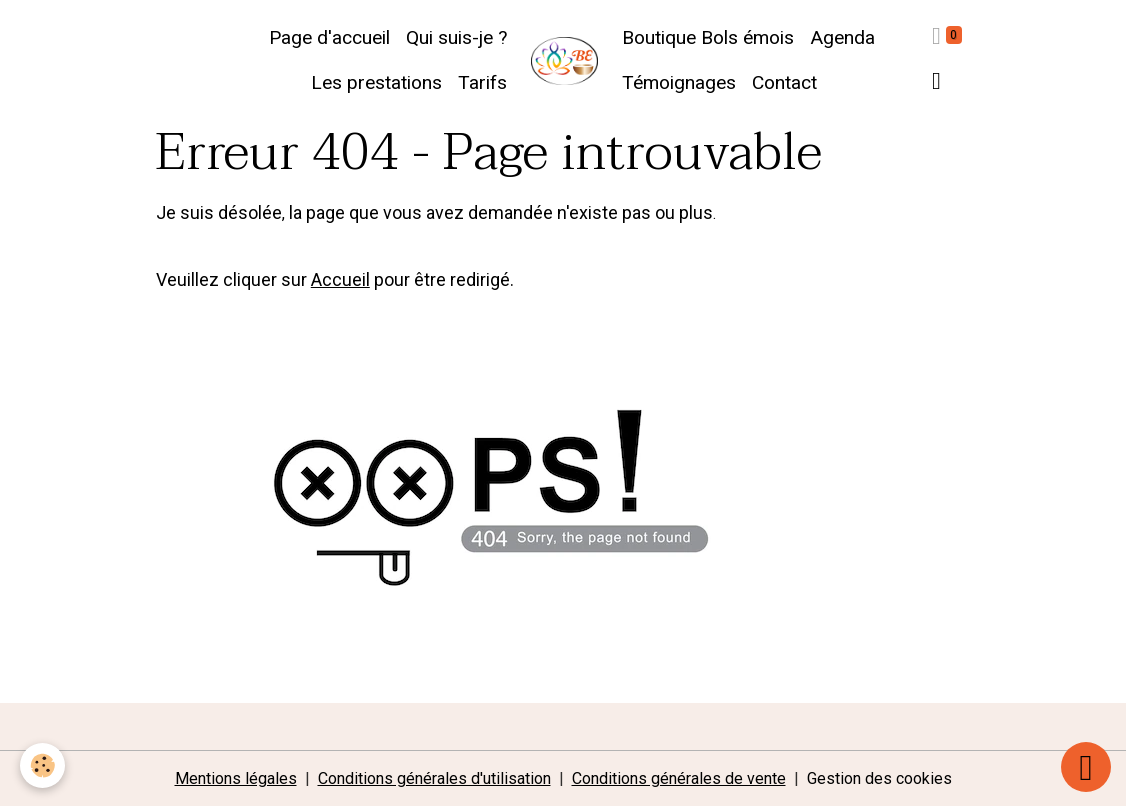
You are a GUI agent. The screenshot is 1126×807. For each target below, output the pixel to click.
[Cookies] (42, 765)
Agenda (842, 37)
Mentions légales (236, 778)
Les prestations (376, 82)
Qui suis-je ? (456, 37)
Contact (784, 82)
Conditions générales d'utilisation (434, 778)
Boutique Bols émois (708, 37)
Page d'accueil (329, 37)
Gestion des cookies (879, 778)
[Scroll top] (1086, 767)
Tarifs (482, 82)
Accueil (340, 279)
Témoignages (679, 82)
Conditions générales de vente (679, 778)
